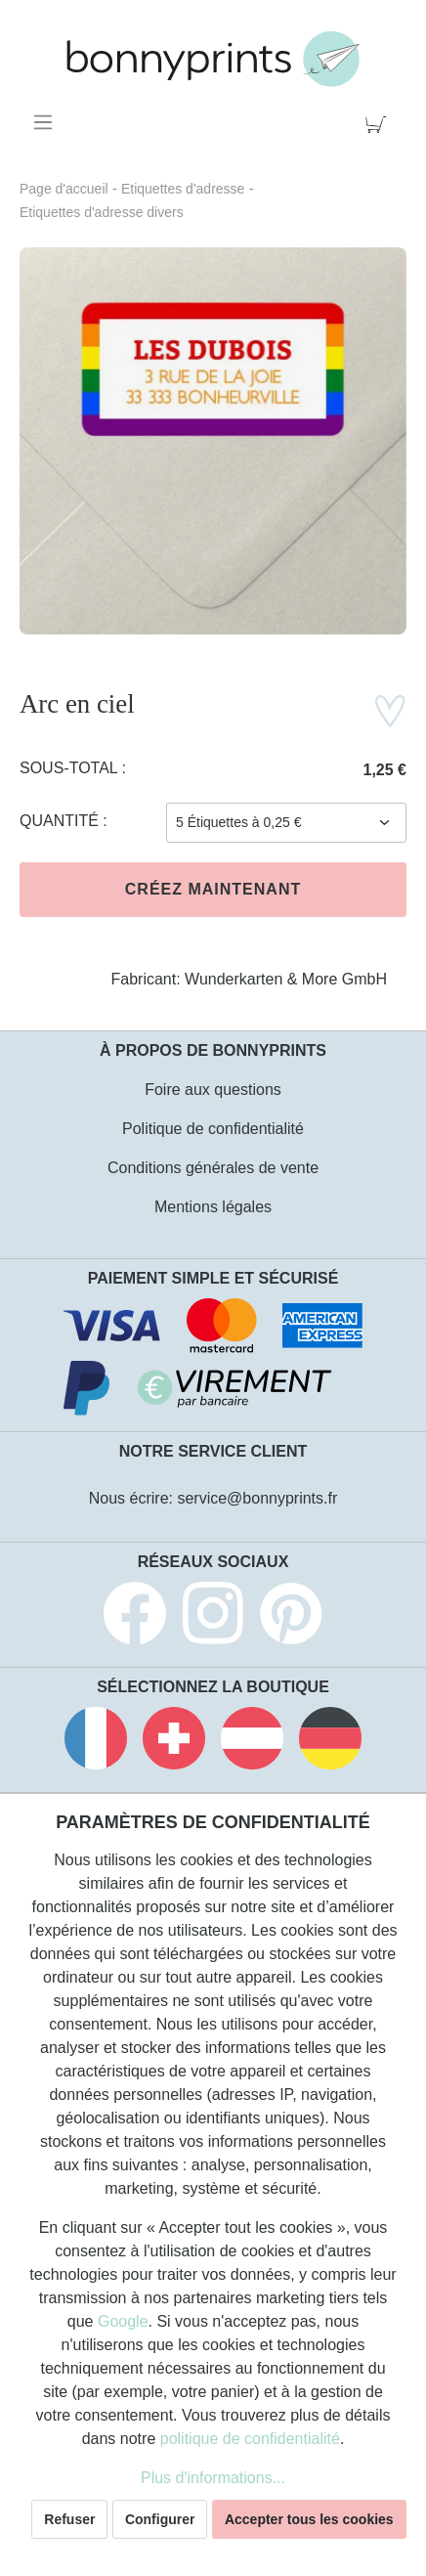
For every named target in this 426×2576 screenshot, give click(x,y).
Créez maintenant (213, 889)
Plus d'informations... (213, 2477)
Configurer (160, 2519)
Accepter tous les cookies (309, 2519)
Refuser (69, 2519)
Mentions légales (213, 1207)
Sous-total (71, 768)
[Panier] (379, 122)
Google (123, 2321)
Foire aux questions (213, 1089)
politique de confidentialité (250, 2438)
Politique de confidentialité (213, 1128)
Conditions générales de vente (213, 1167)
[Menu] (46, 122)
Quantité (61, 820)
